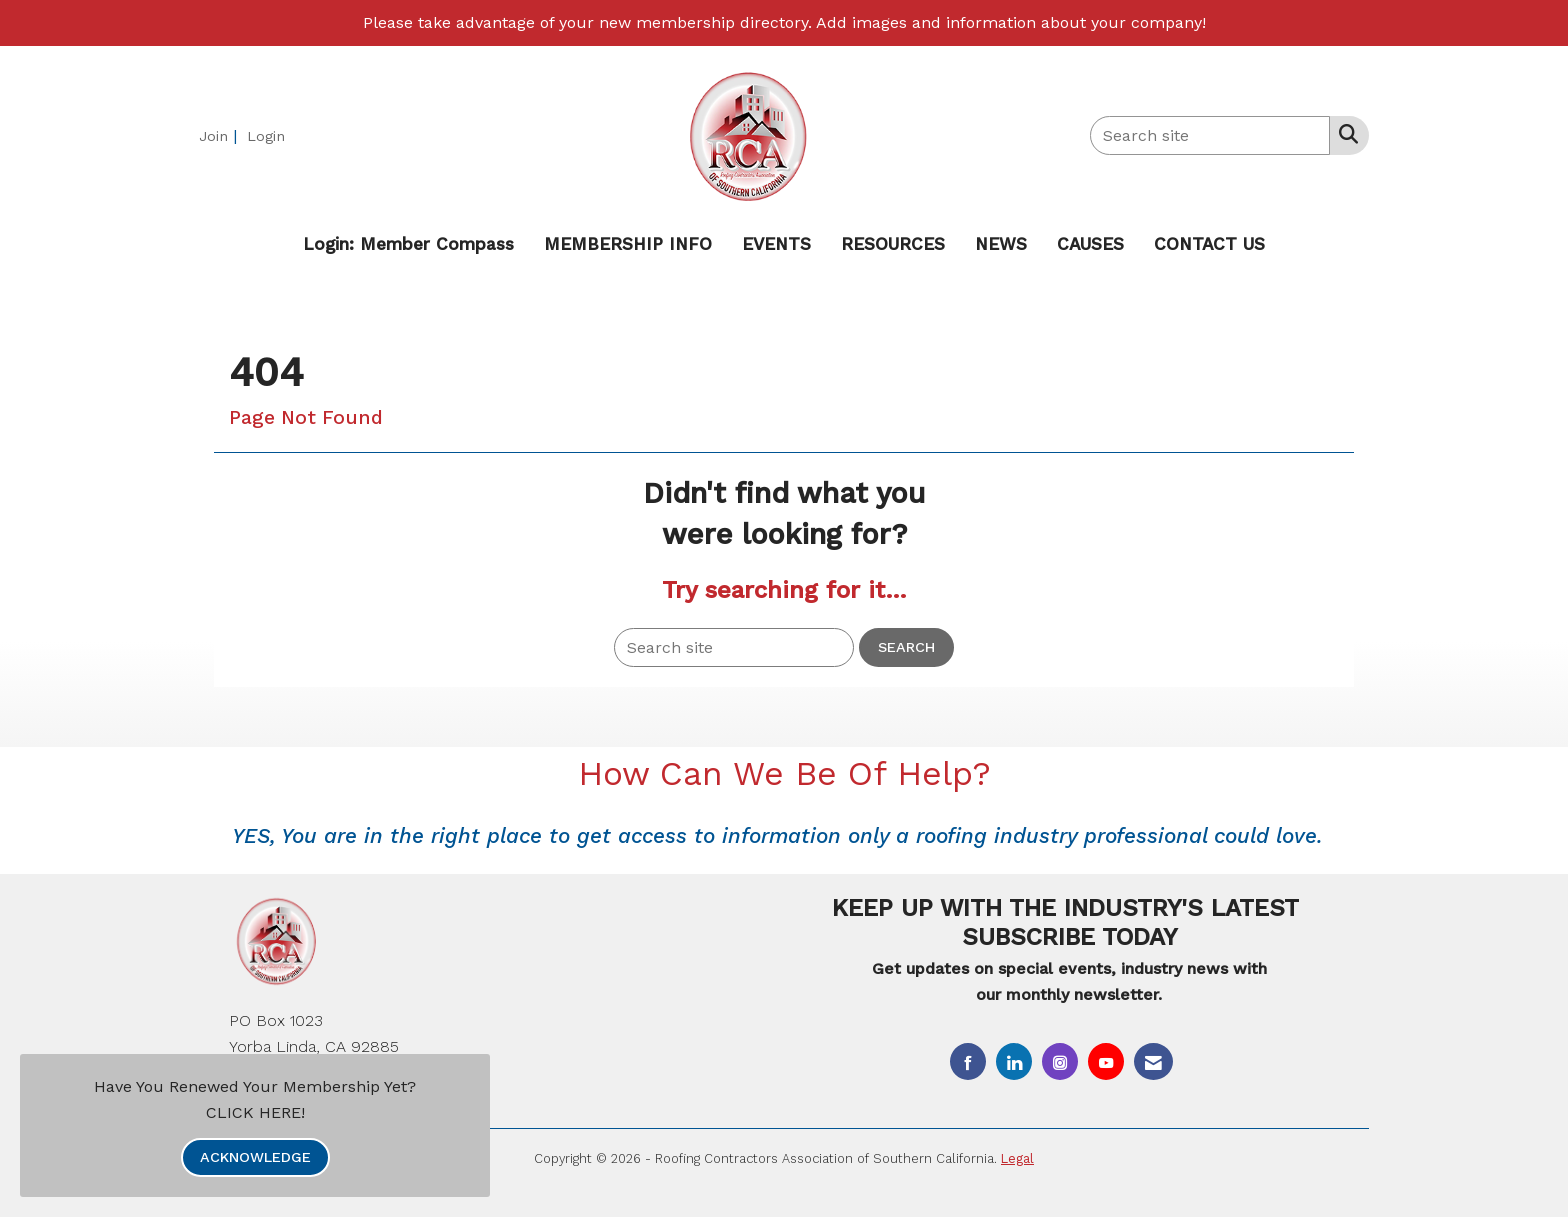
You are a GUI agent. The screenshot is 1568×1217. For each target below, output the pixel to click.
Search (906, 647)
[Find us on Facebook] (968, 1061)
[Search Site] (1344, 134)
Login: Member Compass (408, 244)
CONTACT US (1209, 244)
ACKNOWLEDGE (255, 1157)
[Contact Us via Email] (1153, 1061)
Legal (1017, 1158)
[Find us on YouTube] (1106, 1061)
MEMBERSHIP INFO (628, 244)
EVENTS (776, 244)
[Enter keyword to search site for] (1210, 135)
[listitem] (220, 135)
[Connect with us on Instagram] (1060, 1061)
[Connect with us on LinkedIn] (1014, 1061)
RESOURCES (893, 244)
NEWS (1001, 244)
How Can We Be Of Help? (784, 773)
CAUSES (1090, 244)
